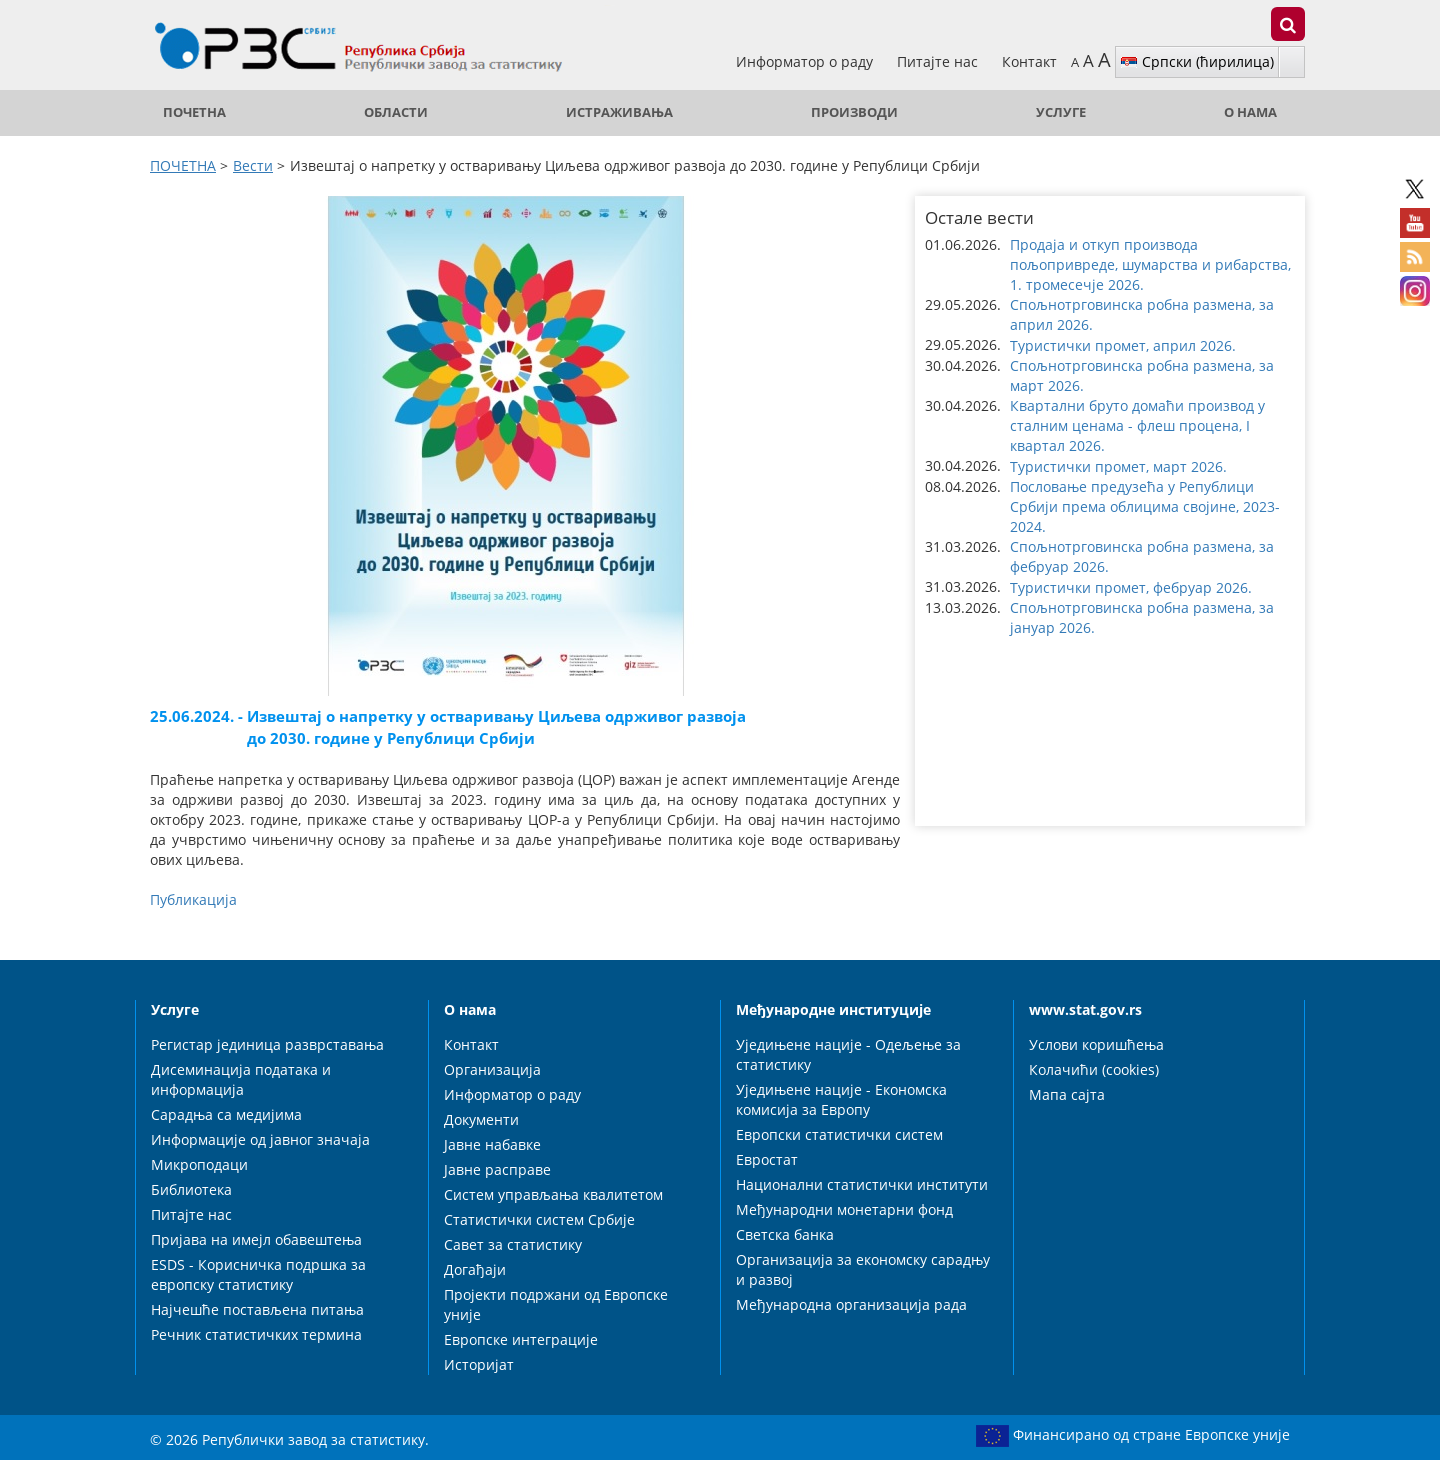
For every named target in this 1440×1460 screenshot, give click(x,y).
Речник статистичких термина (256, 1334)
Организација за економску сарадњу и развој (863, 1269)
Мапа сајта (1067, 1094)
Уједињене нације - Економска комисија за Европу (841, 1099)
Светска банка (785, 1234)
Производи (854, 112)
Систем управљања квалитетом (553, 1194)
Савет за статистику (513, 1244)
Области (396, 112)
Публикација (193, 899)
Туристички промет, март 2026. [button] (1118, 466)
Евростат (767, 1159)
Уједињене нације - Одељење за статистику (848, 1054)
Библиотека (191, 1189)
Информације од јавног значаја (260, 1139)
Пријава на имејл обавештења (256, 1239)
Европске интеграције (521, 1339)
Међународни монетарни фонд (844, 1209)
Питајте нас (939, 61)
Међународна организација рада (851, 1304)
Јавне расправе (497, 1169)
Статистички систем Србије (539, 1219)
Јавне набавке (492, 1144)
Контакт (1029, 61)
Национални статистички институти (862, 1184)
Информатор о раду (806, 61)
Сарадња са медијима (226, 1114)
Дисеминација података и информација (241, 1079)
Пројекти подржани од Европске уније (556, 1304)
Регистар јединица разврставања (267, 1044)
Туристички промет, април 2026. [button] (1123, 345)
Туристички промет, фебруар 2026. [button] (1131, 587)
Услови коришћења (1096, 1044)
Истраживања (619, 112)
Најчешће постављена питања (257, 1309)
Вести (253, 165)
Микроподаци (199, 1164)
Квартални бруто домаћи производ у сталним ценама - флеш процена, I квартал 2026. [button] (1137, 425)
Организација (492, 1069)
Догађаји (475, 1269)
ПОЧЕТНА (194, 112)
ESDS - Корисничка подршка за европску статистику (258, 1274)
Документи (481, 1119)
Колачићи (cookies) (1094, 1069)
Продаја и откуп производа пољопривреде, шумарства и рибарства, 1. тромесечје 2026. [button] (1150, 264)
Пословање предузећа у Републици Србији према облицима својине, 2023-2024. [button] (1145, 506)
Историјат (479, 1364)
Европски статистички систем (839, 1134)
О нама (1250, 112)
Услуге (1061, 112)
